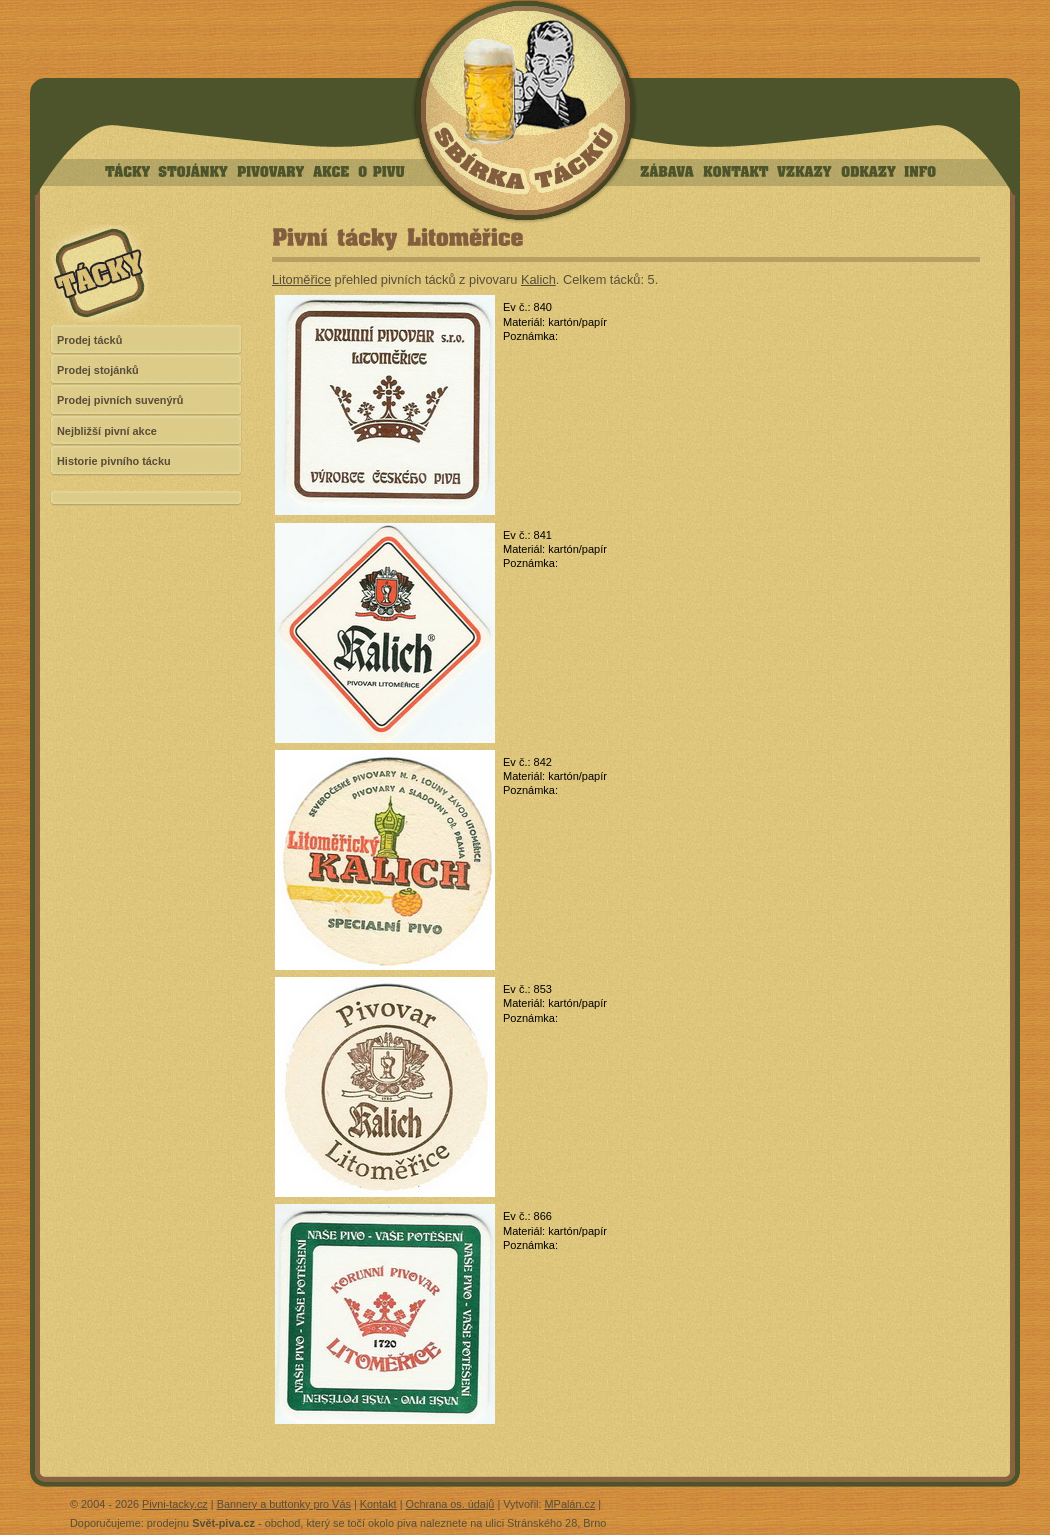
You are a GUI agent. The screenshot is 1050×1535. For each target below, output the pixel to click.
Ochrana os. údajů (450, 1504)
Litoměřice (301, 279)
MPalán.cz (570, 1504)
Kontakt (378, 1504)
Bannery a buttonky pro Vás (284, 1504)
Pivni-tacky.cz (175, 1504)
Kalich (538, 279)
